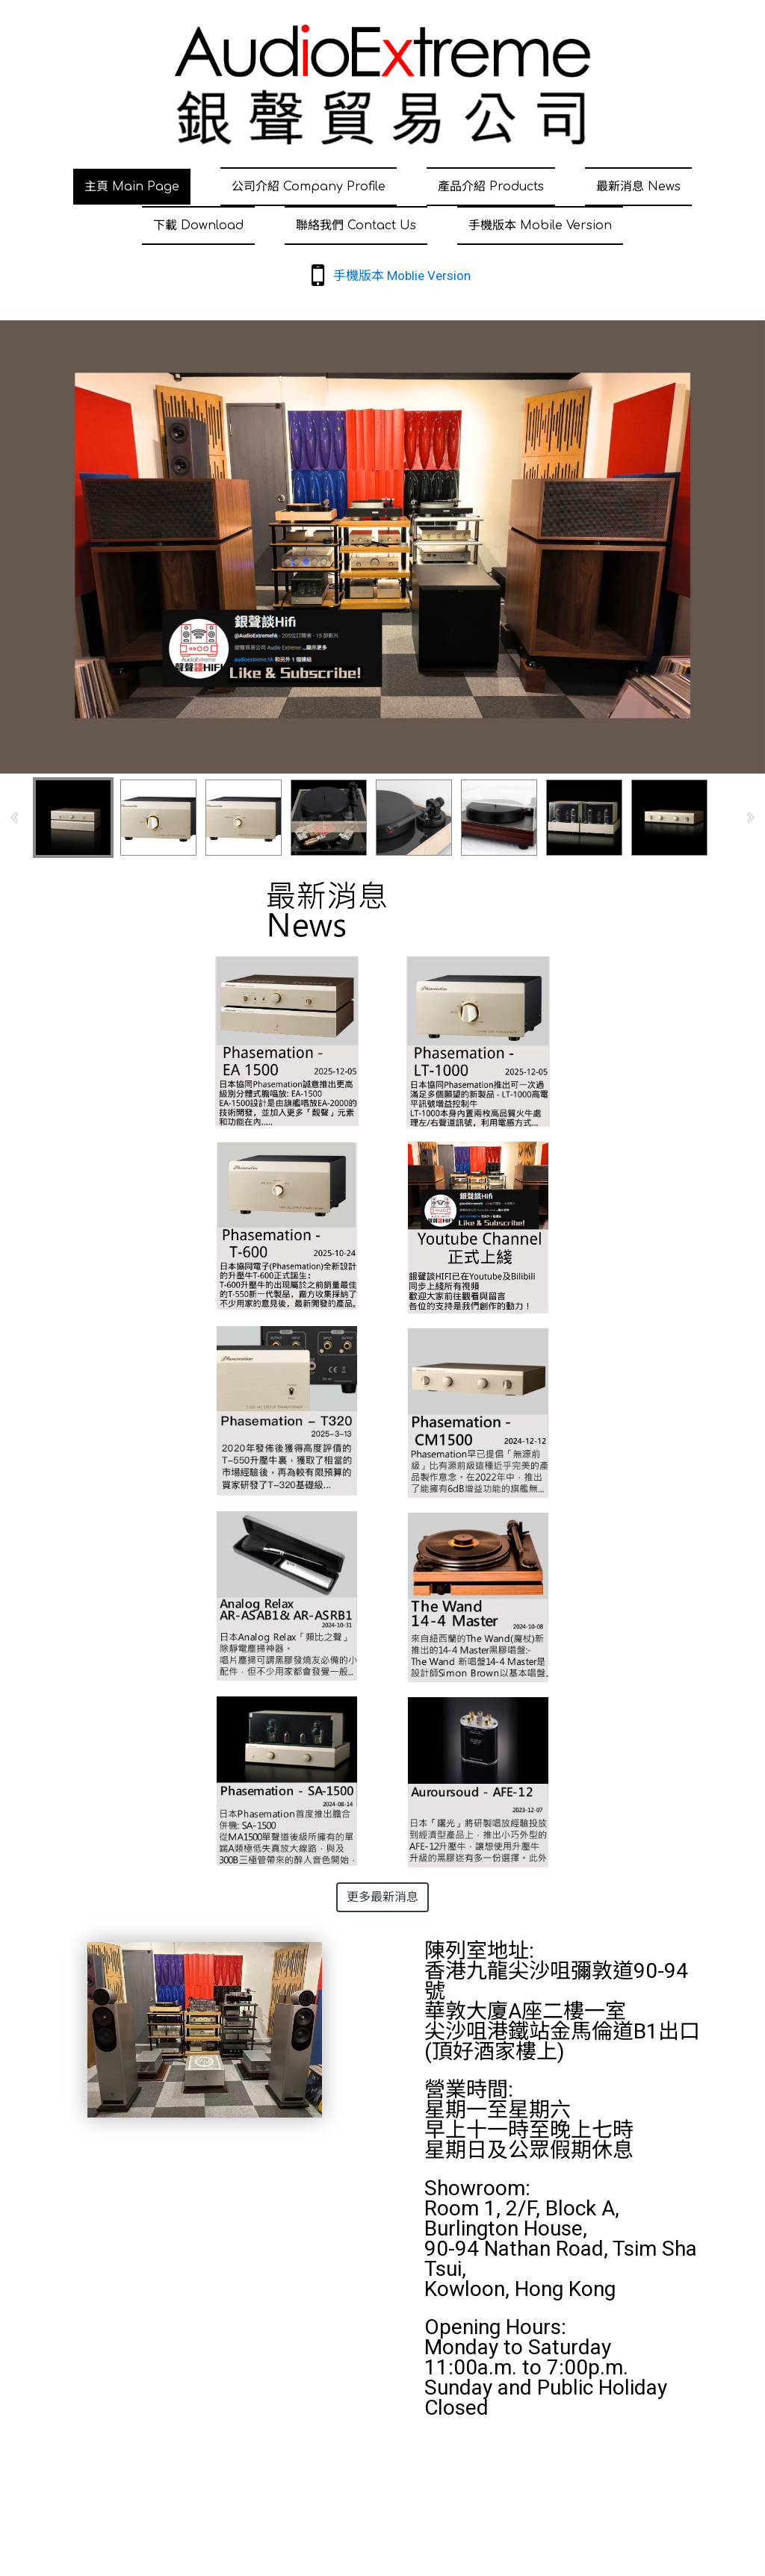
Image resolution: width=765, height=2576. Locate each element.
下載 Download (198, 225)
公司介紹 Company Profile (308, 186)
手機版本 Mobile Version (540, 225)
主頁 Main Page (131, 186)
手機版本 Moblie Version (402, 275)
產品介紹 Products (491, 186)
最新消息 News (638, 186)
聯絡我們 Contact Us (356, 225)
